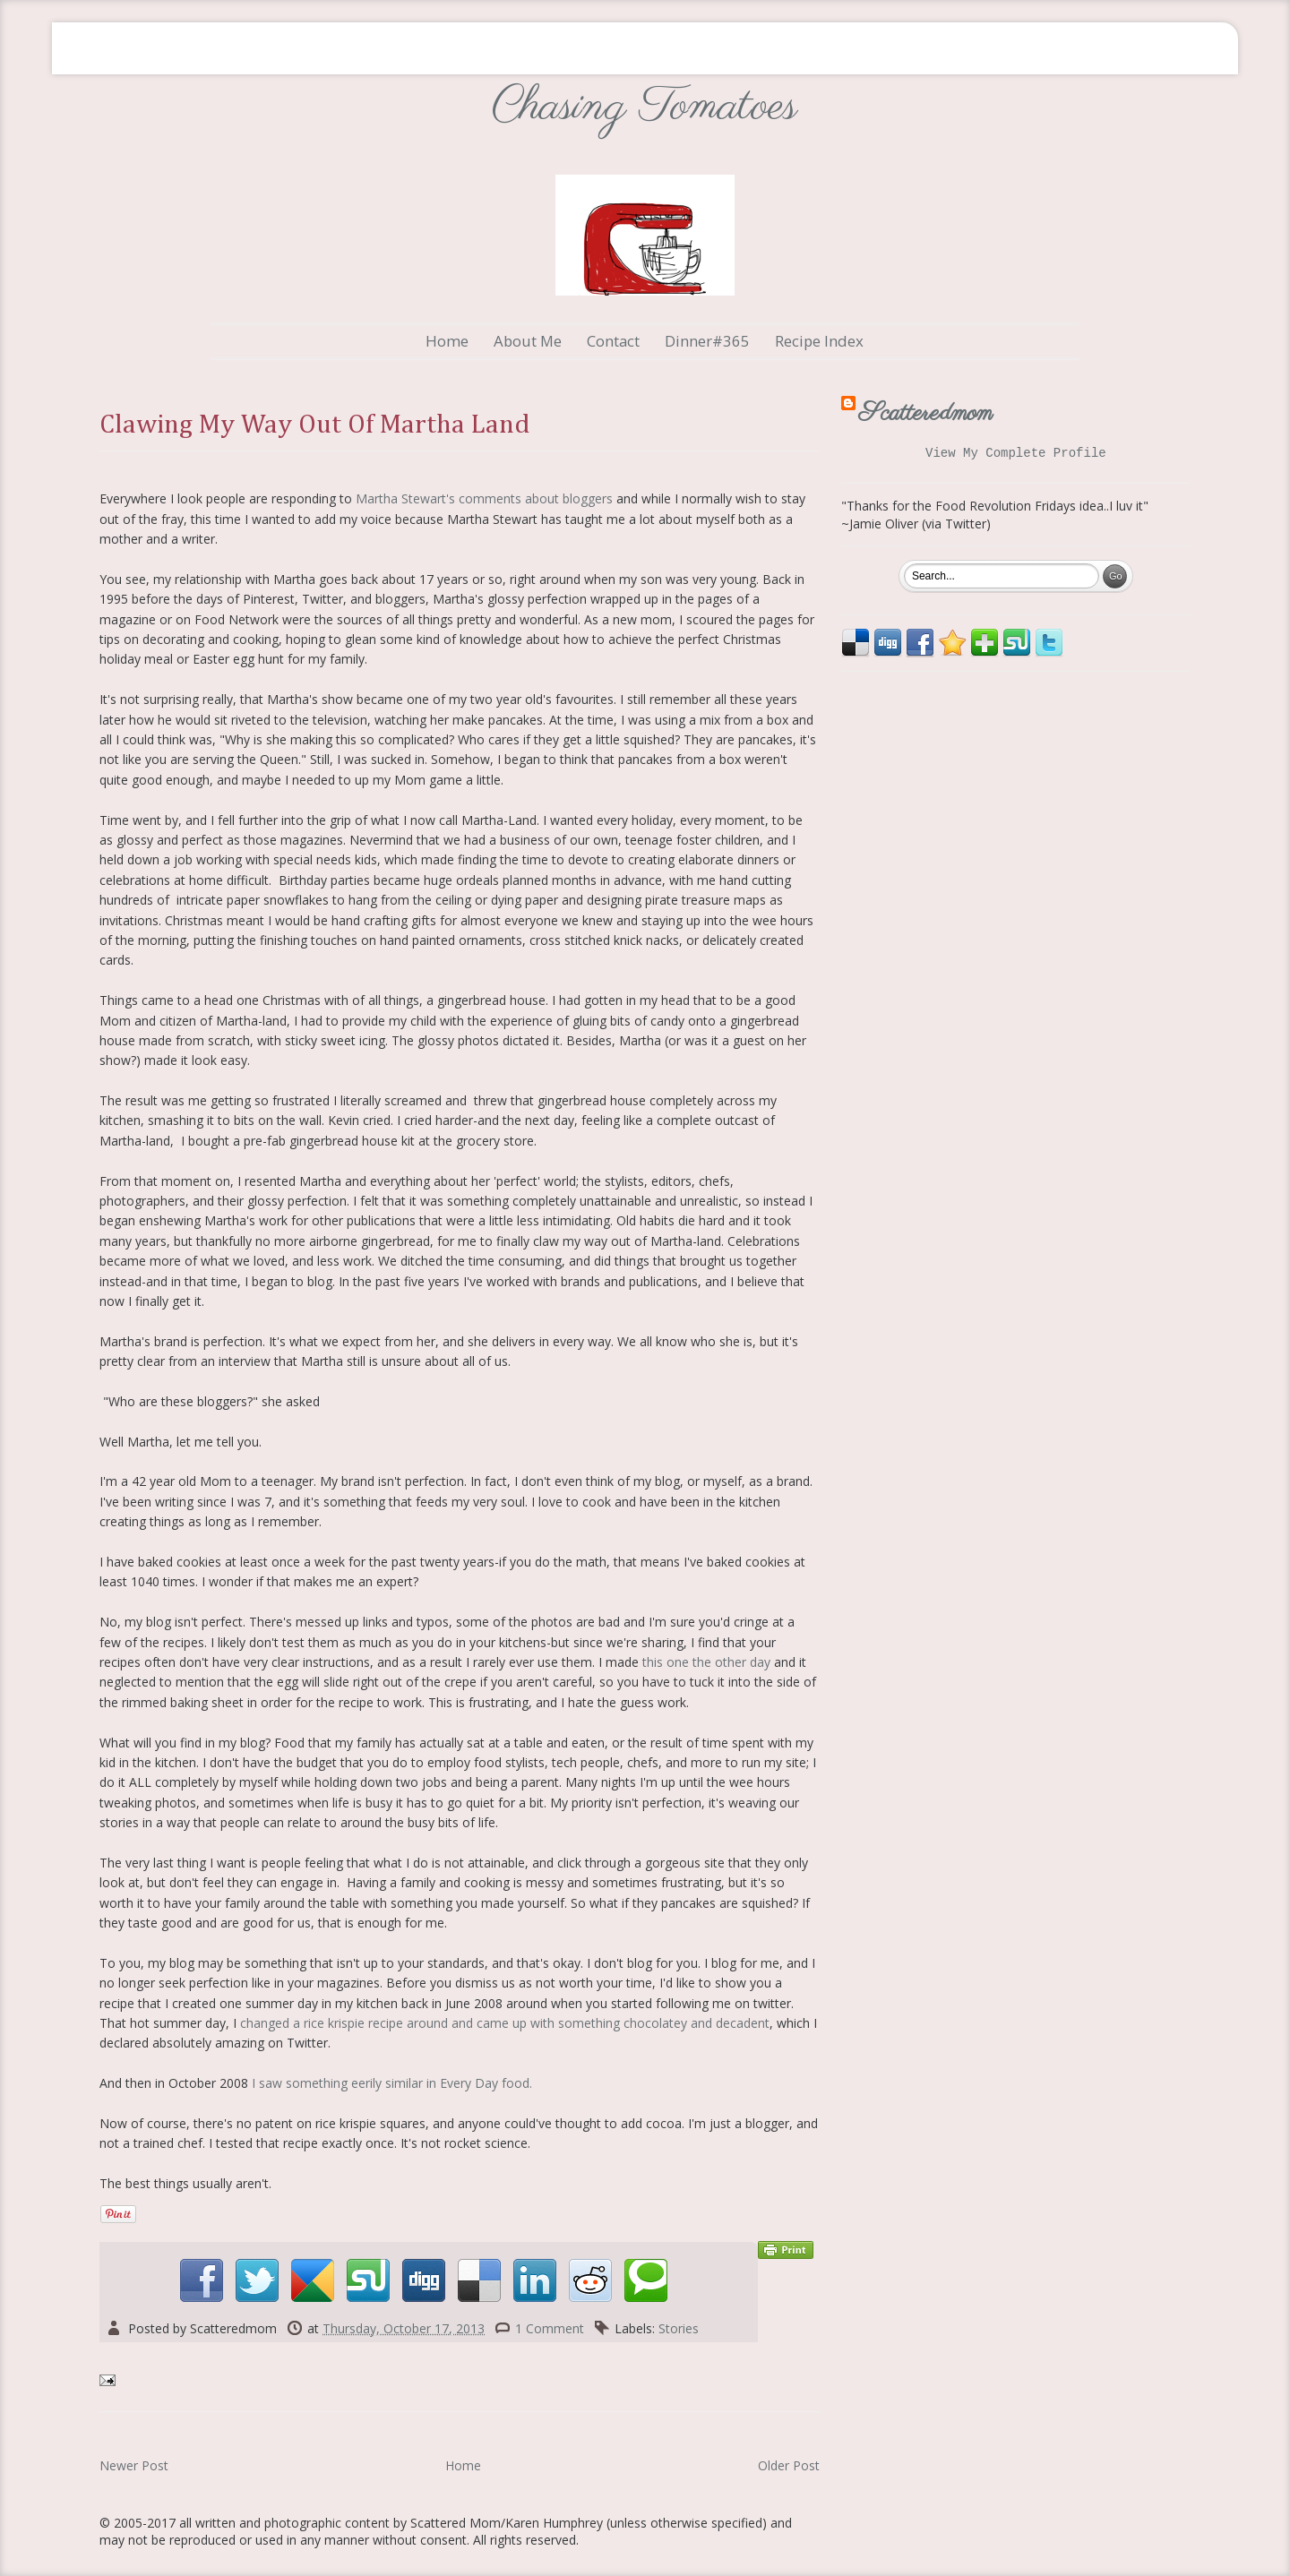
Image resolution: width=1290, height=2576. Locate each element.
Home (447, 341)
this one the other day (706, 1661)
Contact (613, 341)
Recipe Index (819, 341)
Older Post (789, 2465)
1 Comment (549, 2328)
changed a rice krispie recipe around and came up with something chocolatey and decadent (505, 2022)
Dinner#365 (707, 341)
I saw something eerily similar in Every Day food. (392, 2082)
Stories (678, 2328)
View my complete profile (1015, 454)
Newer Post (133, 2465)
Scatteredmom (926, 413)
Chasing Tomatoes (644, 107)
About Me (528, 341)
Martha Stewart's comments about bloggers (484, 498)
